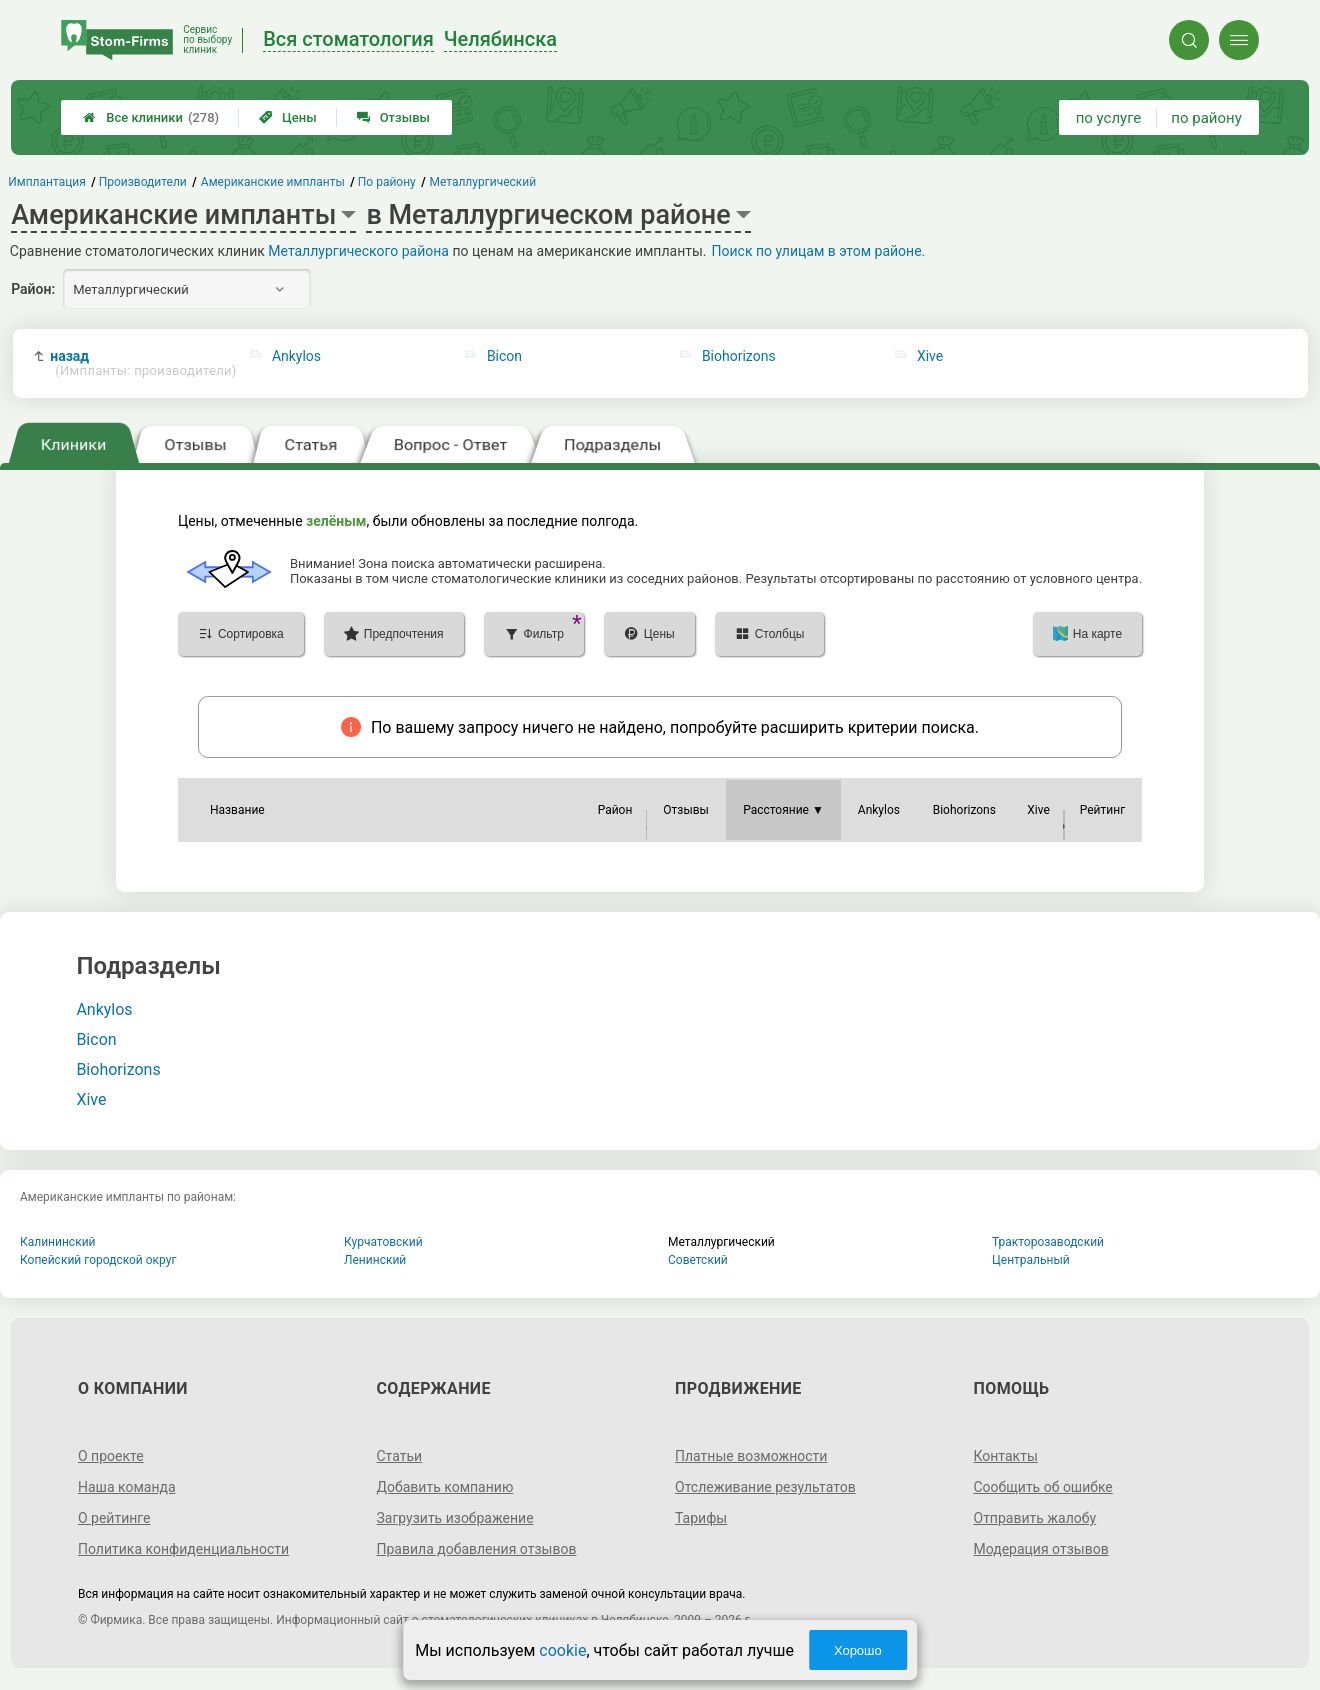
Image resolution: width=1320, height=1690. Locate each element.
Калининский (58, 1242)
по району (1206, 118)
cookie (562, 1650)
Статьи (399, 1456)
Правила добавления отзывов (476, 1549)
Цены (288, 117)
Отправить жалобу (1035, 1518)
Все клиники (151, 117)
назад (140, 363)
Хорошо (858, 1650)
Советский (698, 1260)
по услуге (1109, 118)
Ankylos (296, 356)
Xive (930, 356)
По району (387, 182)
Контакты (1006, 1456)
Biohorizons (739, 356)
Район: (33, 289)
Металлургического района (358, 251)
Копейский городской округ (98, 1260)
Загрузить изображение (454, 1518)
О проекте (111, 1456)
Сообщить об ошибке (1043, 1487)
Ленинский (375, 1260)
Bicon (504, 356)
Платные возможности (751, 1456)
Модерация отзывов (1041, 1549)
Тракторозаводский (1048, 1242)
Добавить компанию (444, 1487)
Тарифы (701, 1518)
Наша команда (127, 1487)
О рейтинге (114, 1518)
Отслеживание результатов (765, 1487)
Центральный (1031, 1260)
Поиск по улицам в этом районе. (819, 251)
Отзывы (393, 117)
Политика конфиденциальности (183, 1549)
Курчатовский (383, 1242)
